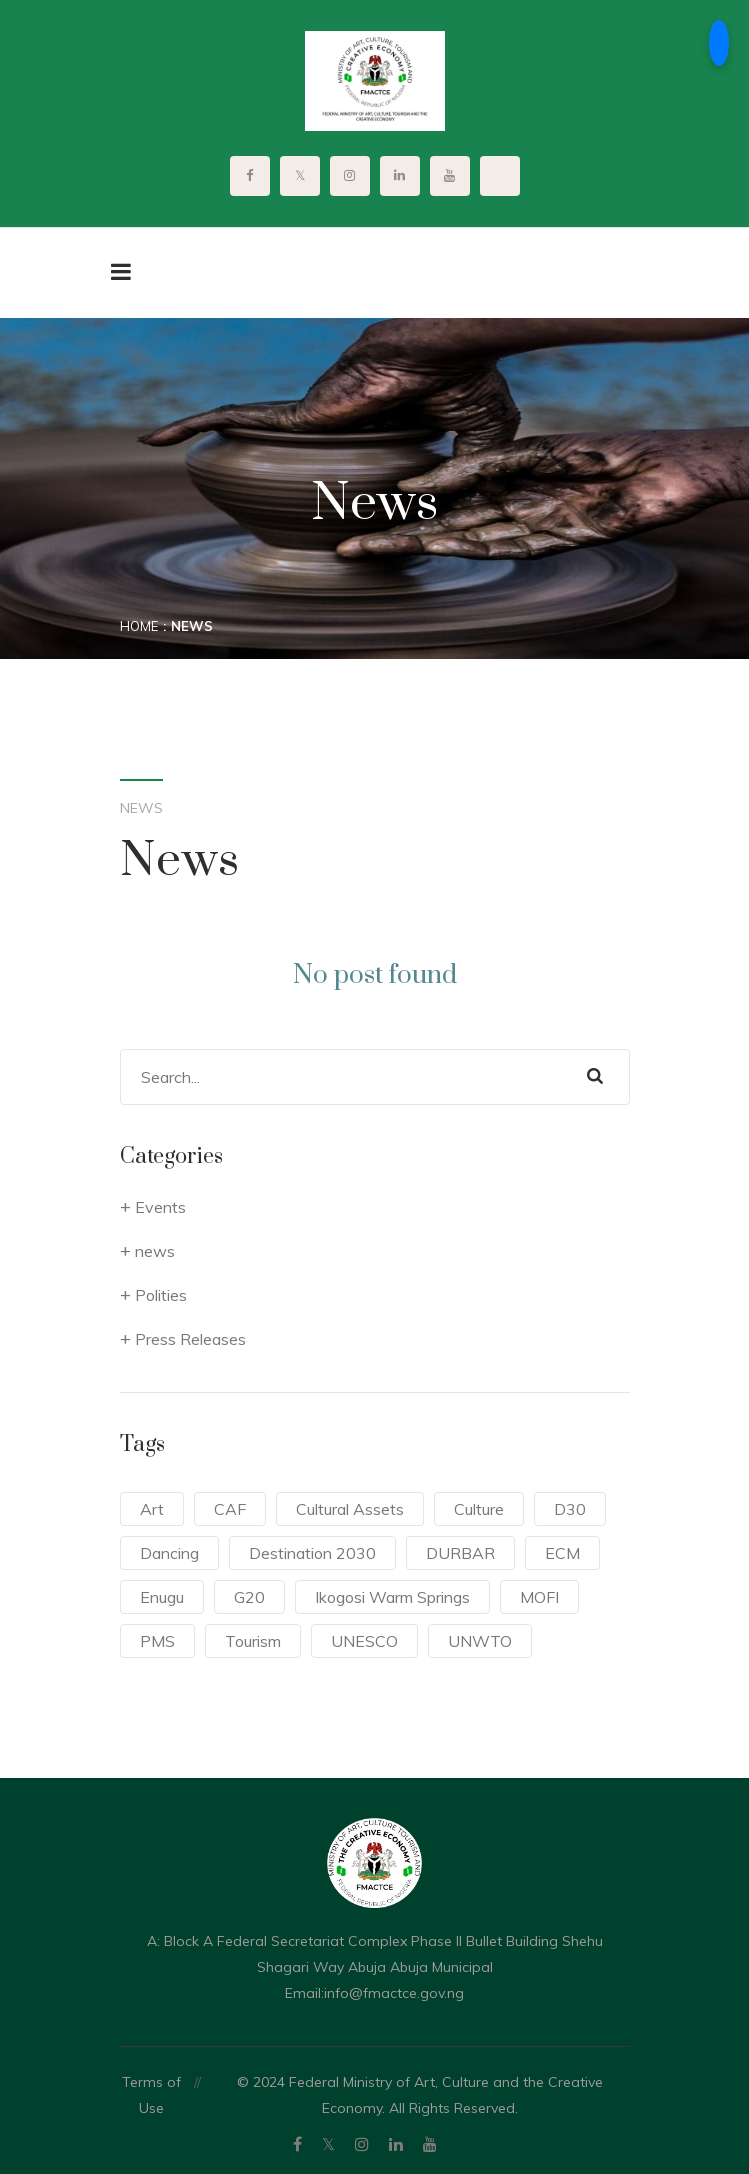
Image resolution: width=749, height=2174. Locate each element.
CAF (230, 1509)
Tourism (253, 1641)
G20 (249, 1597)
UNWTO (480, 1641)
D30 (570, 1509)
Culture (479, 1509)
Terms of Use (151, 2095)
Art (152, 1509)
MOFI (539, 1597)
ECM (562, 1553)
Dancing (169, 1553)
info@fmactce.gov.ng (394, 1993)
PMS (157, 1641)
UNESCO (364, 1641)
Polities (161, 1295)
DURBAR (460, 1553)
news (155, 1251)
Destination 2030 (312, 1553)
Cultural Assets (350, 1509)
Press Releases (190, 1339)
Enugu (162, 1597)
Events (160, 1207)
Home (139, 626)
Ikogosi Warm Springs (392, 1597)
